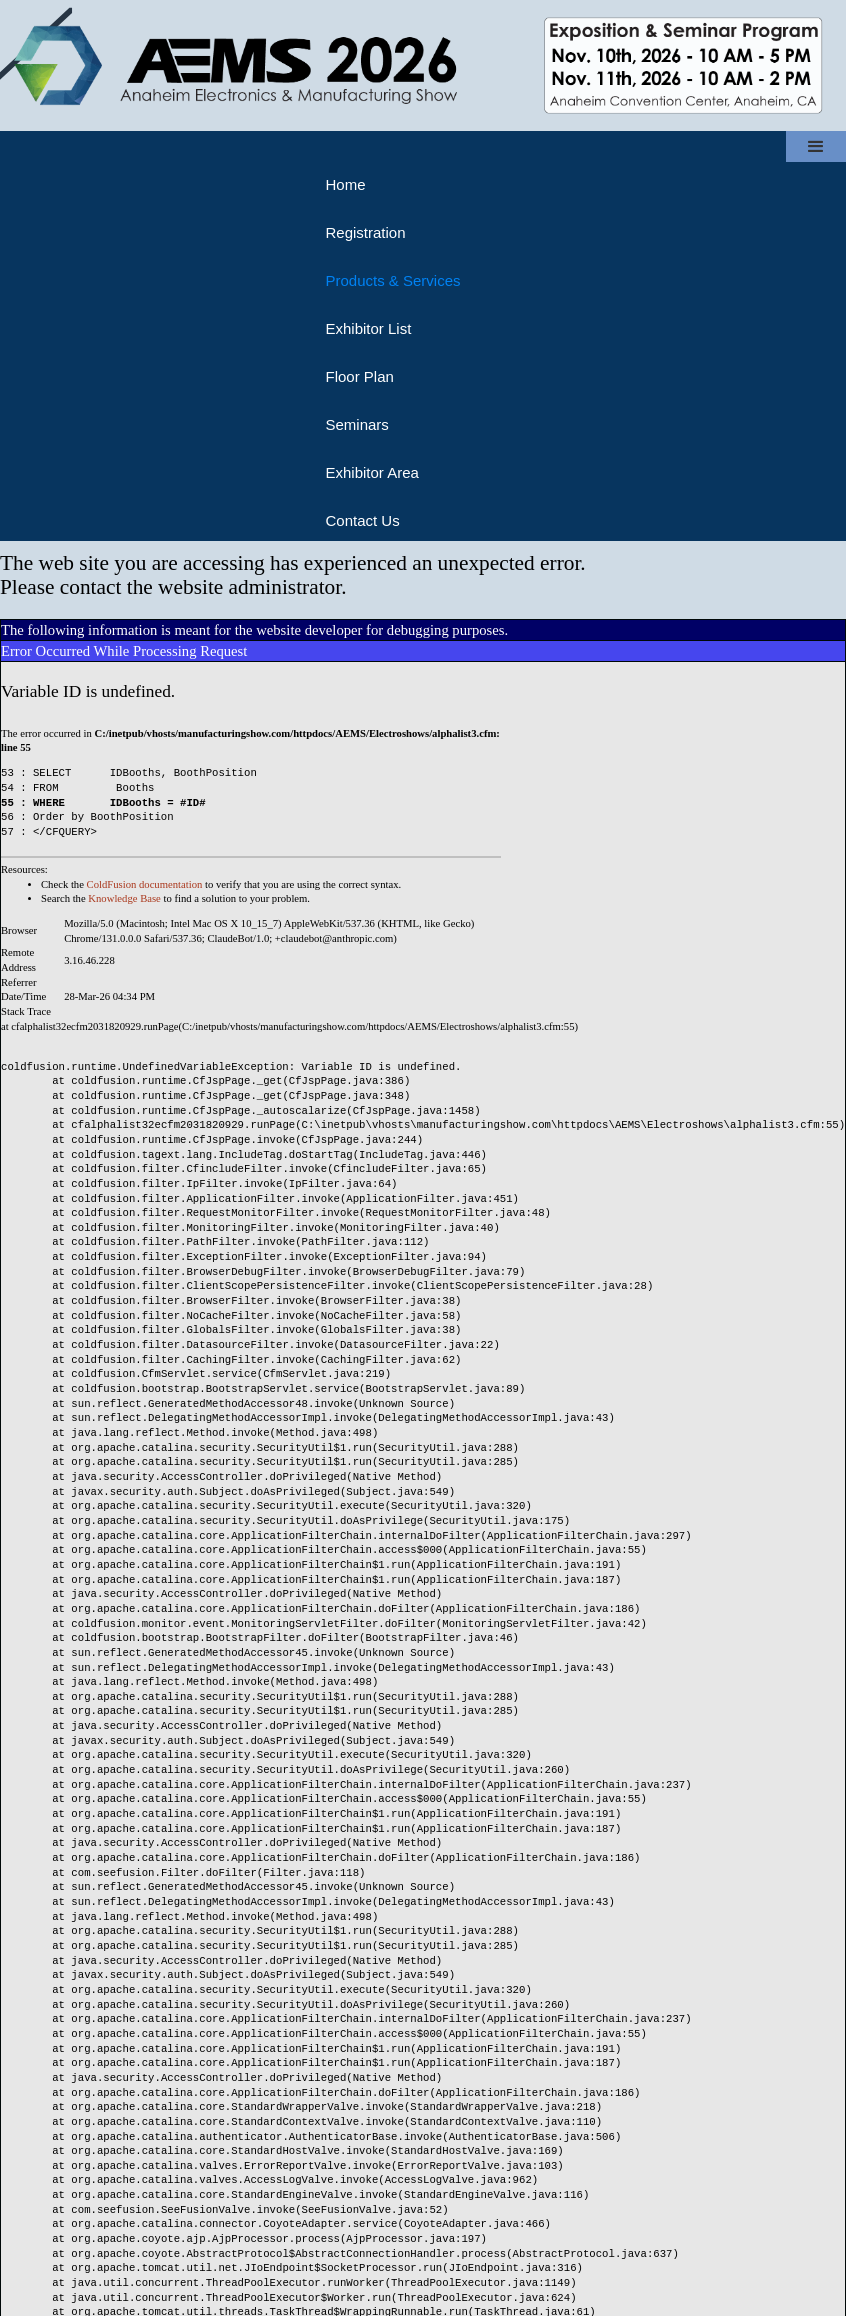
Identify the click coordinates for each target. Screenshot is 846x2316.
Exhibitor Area (371, 472)
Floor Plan (359, 376)
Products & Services (392, 280)
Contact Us (362, 520)
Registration (365, 232)
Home (345, 184)
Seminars (356, 424)
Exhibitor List (368, 328)
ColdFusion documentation (145, 884)
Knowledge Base (124, 898)
